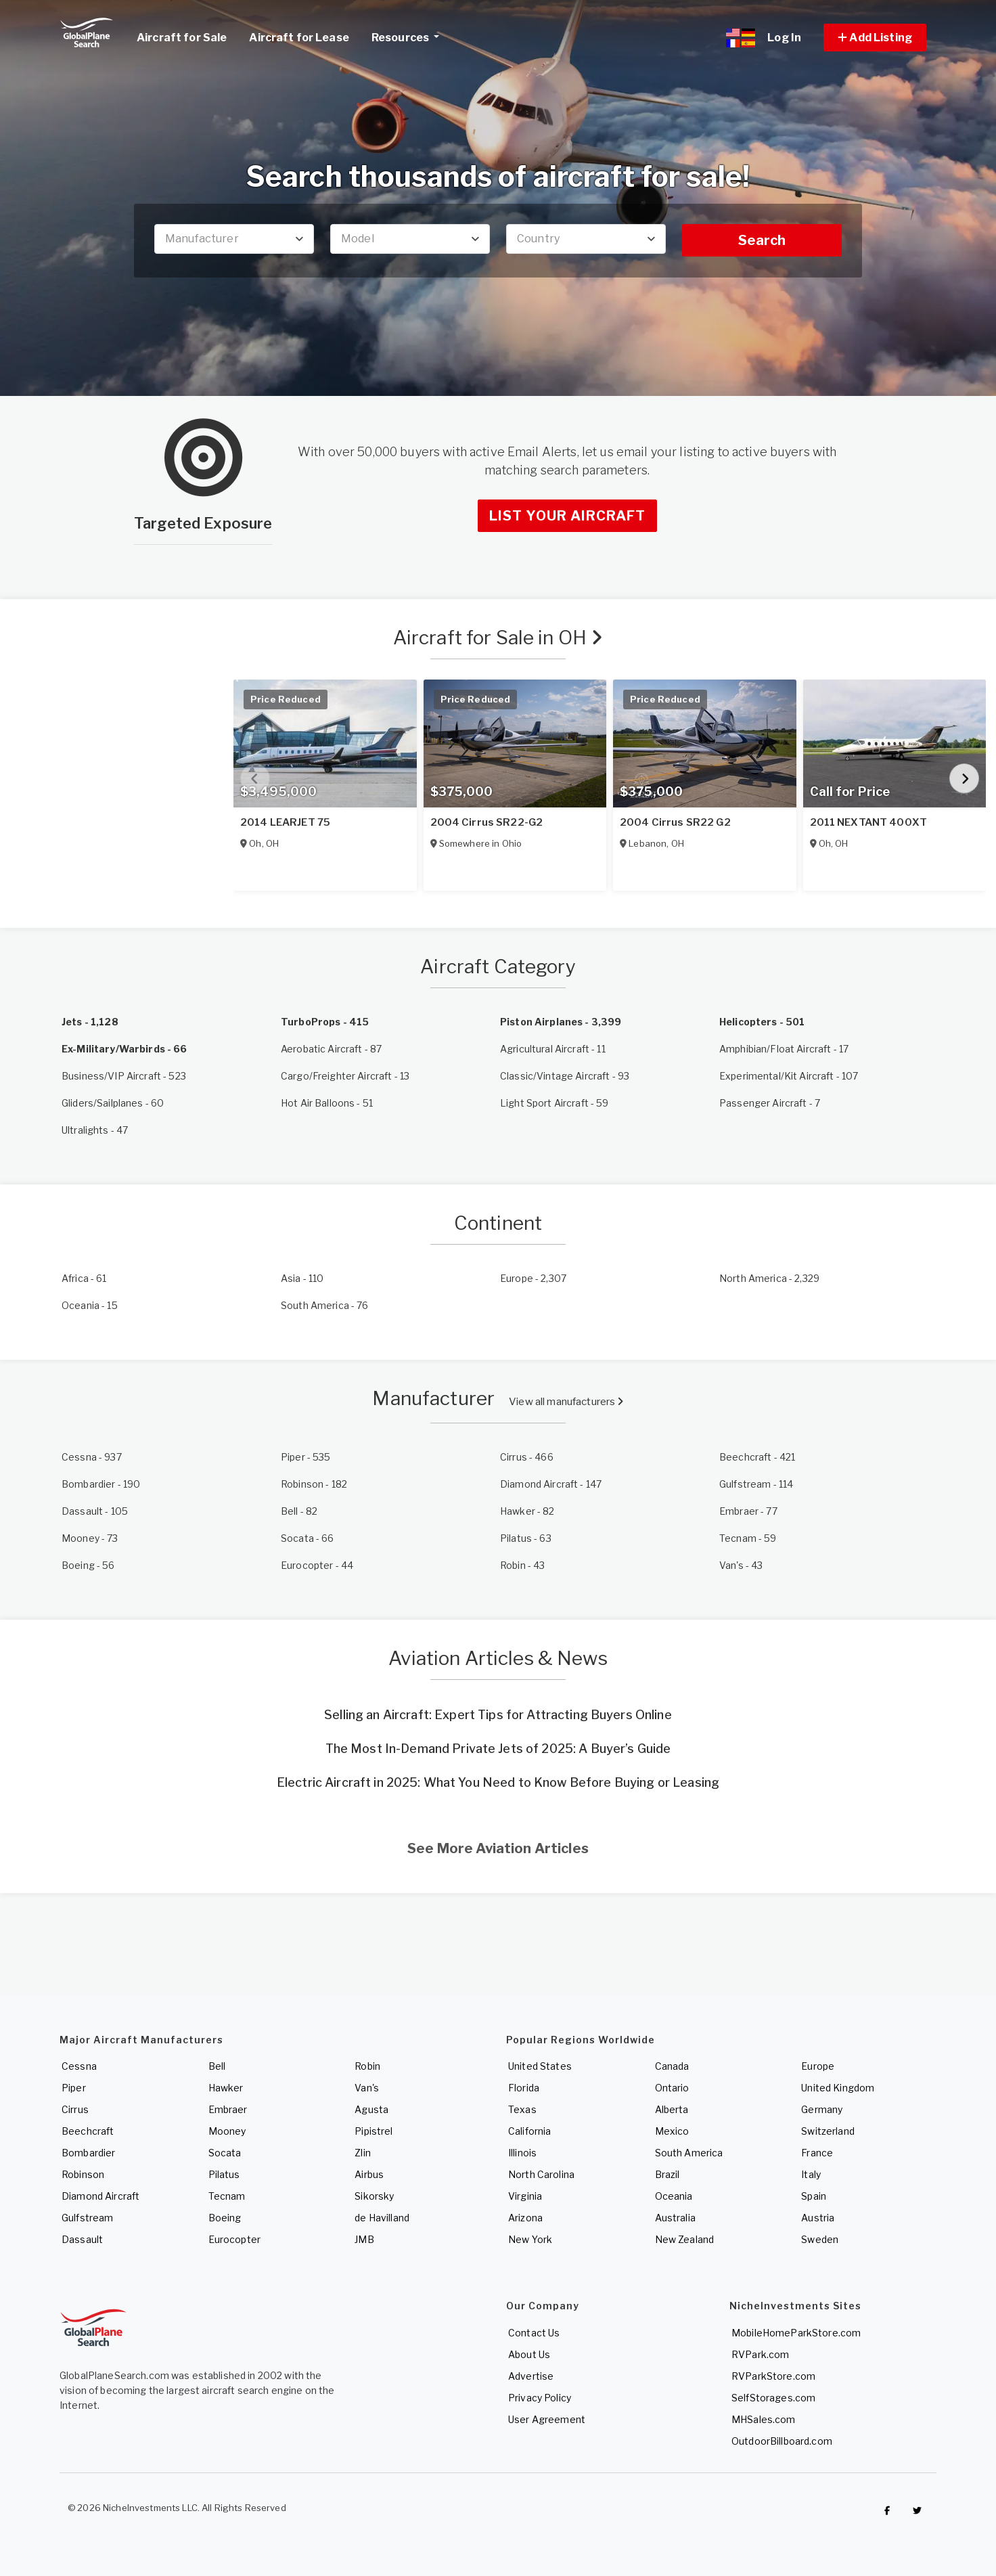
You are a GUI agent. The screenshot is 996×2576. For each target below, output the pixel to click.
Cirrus (75, 2109)
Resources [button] (410, 36)
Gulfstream (87, 2217)
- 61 (84, 1278)
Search (762, 240)
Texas (522, 2109)
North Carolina (541, 2174)
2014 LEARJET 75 (285, 822)
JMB (364, 2239)
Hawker (226, 2087)
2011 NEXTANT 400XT (869, 822)
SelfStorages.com (773, 2397)
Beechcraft (88, 2131)
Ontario (672, 2087)
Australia (675, 2217)
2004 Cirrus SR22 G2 (675, 822)
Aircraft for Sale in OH (498, 637)
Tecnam (227, 2196)
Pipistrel (373, 2131)
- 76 (325, 1305)
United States (540, 2066)
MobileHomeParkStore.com (796, 2332)
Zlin (363, 2152)
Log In (784, 37)
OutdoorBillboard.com (781, 2441)
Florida (523, 2087)
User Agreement (546, 2419)
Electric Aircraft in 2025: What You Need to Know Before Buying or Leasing (498, 1782)
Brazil (667, 2174)
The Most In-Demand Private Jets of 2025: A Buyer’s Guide (498, 1748)
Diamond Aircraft (100, 2196)
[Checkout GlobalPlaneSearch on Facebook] (887, 2511)
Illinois (522, 2152)
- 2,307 (533, 1278)
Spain (813, 2196)
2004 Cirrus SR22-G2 (486, 822)
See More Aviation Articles (498, 1848)
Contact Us (534, 2332)
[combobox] (234, 239)
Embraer (228, 2109)
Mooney (227, 2131)
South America (689, 2152)
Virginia (525, 2196)
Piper (74, 2087)
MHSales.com (763, 2419)
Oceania (674, 2196)
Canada (672, 2066)
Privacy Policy (539, 2397)
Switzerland (828, 2131)
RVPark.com (760, 2354)
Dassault (82, 2239)
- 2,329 (769, 1278)
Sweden (819, 2239)
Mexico (672, 2131)
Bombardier (88, 2152)
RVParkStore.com (773, 2376)
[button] (874, 37)
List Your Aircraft (567, 516)
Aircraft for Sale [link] (182, 37)
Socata (225, 2152)
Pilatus (224, 2174)
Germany (821, 2109)
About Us (529, 2354)
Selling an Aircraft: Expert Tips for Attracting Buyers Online (498, 1715)
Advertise (530, 2376)
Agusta (371, 2109)
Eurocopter (234, 2239)
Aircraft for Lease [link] (299, 37)
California (529, 2131)
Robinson (83, 2174)
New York (530, 2239)
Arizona (525, 2217)
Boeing (225, 2217)
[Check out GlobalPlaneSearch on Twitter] (917, 2511)
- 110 (302, 1278)
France (817, 2152)
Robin (367, 2066)
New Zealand (685, 2239)
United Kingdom (837, 2087)
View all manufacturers (566, 1402)
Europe (817, 2066)
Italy (811, 2174)
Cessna (79, 2066)
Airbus (369, 2174)
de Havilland (382, 2217)
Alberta (672, 2109)
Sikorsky (374, 2196)
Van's (367, 2087)
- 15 (90, 1305)
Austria (817, 2217)
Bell (217, 2066)
